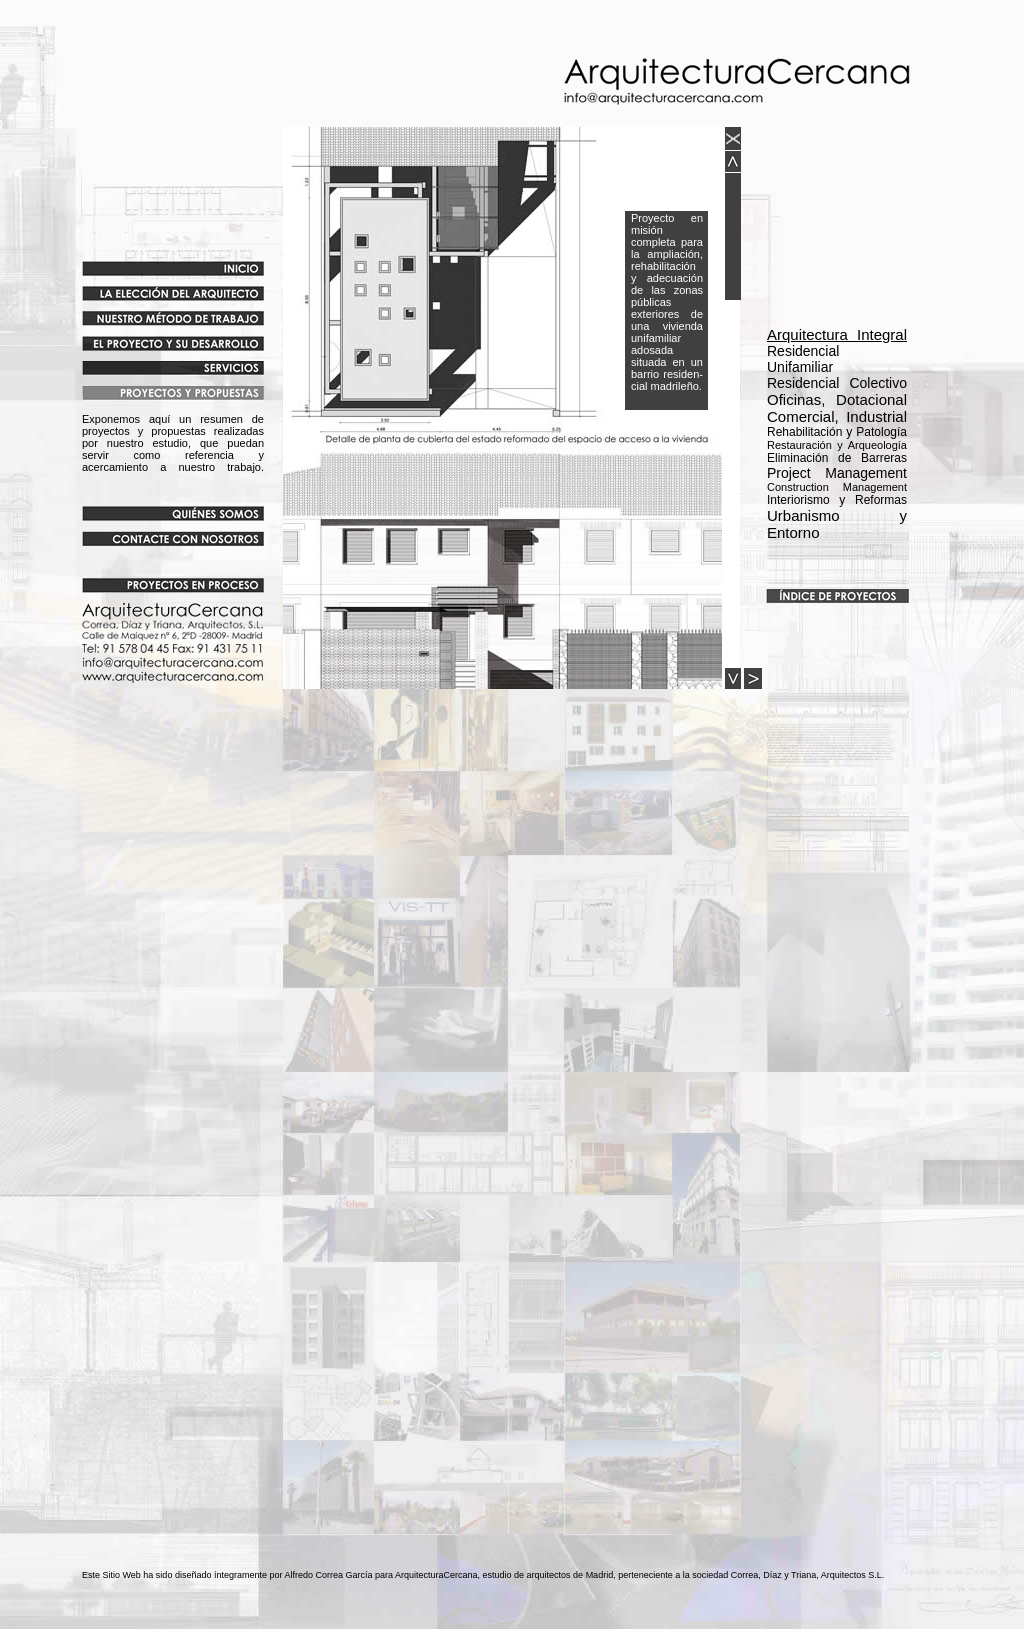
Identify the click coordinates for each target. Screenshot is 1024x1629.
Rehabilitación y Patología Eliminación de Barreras (837, 445)
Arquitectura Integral (837, 334)
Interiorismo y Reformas (837, 500)
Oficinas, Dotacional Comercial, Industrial (837, 408)
